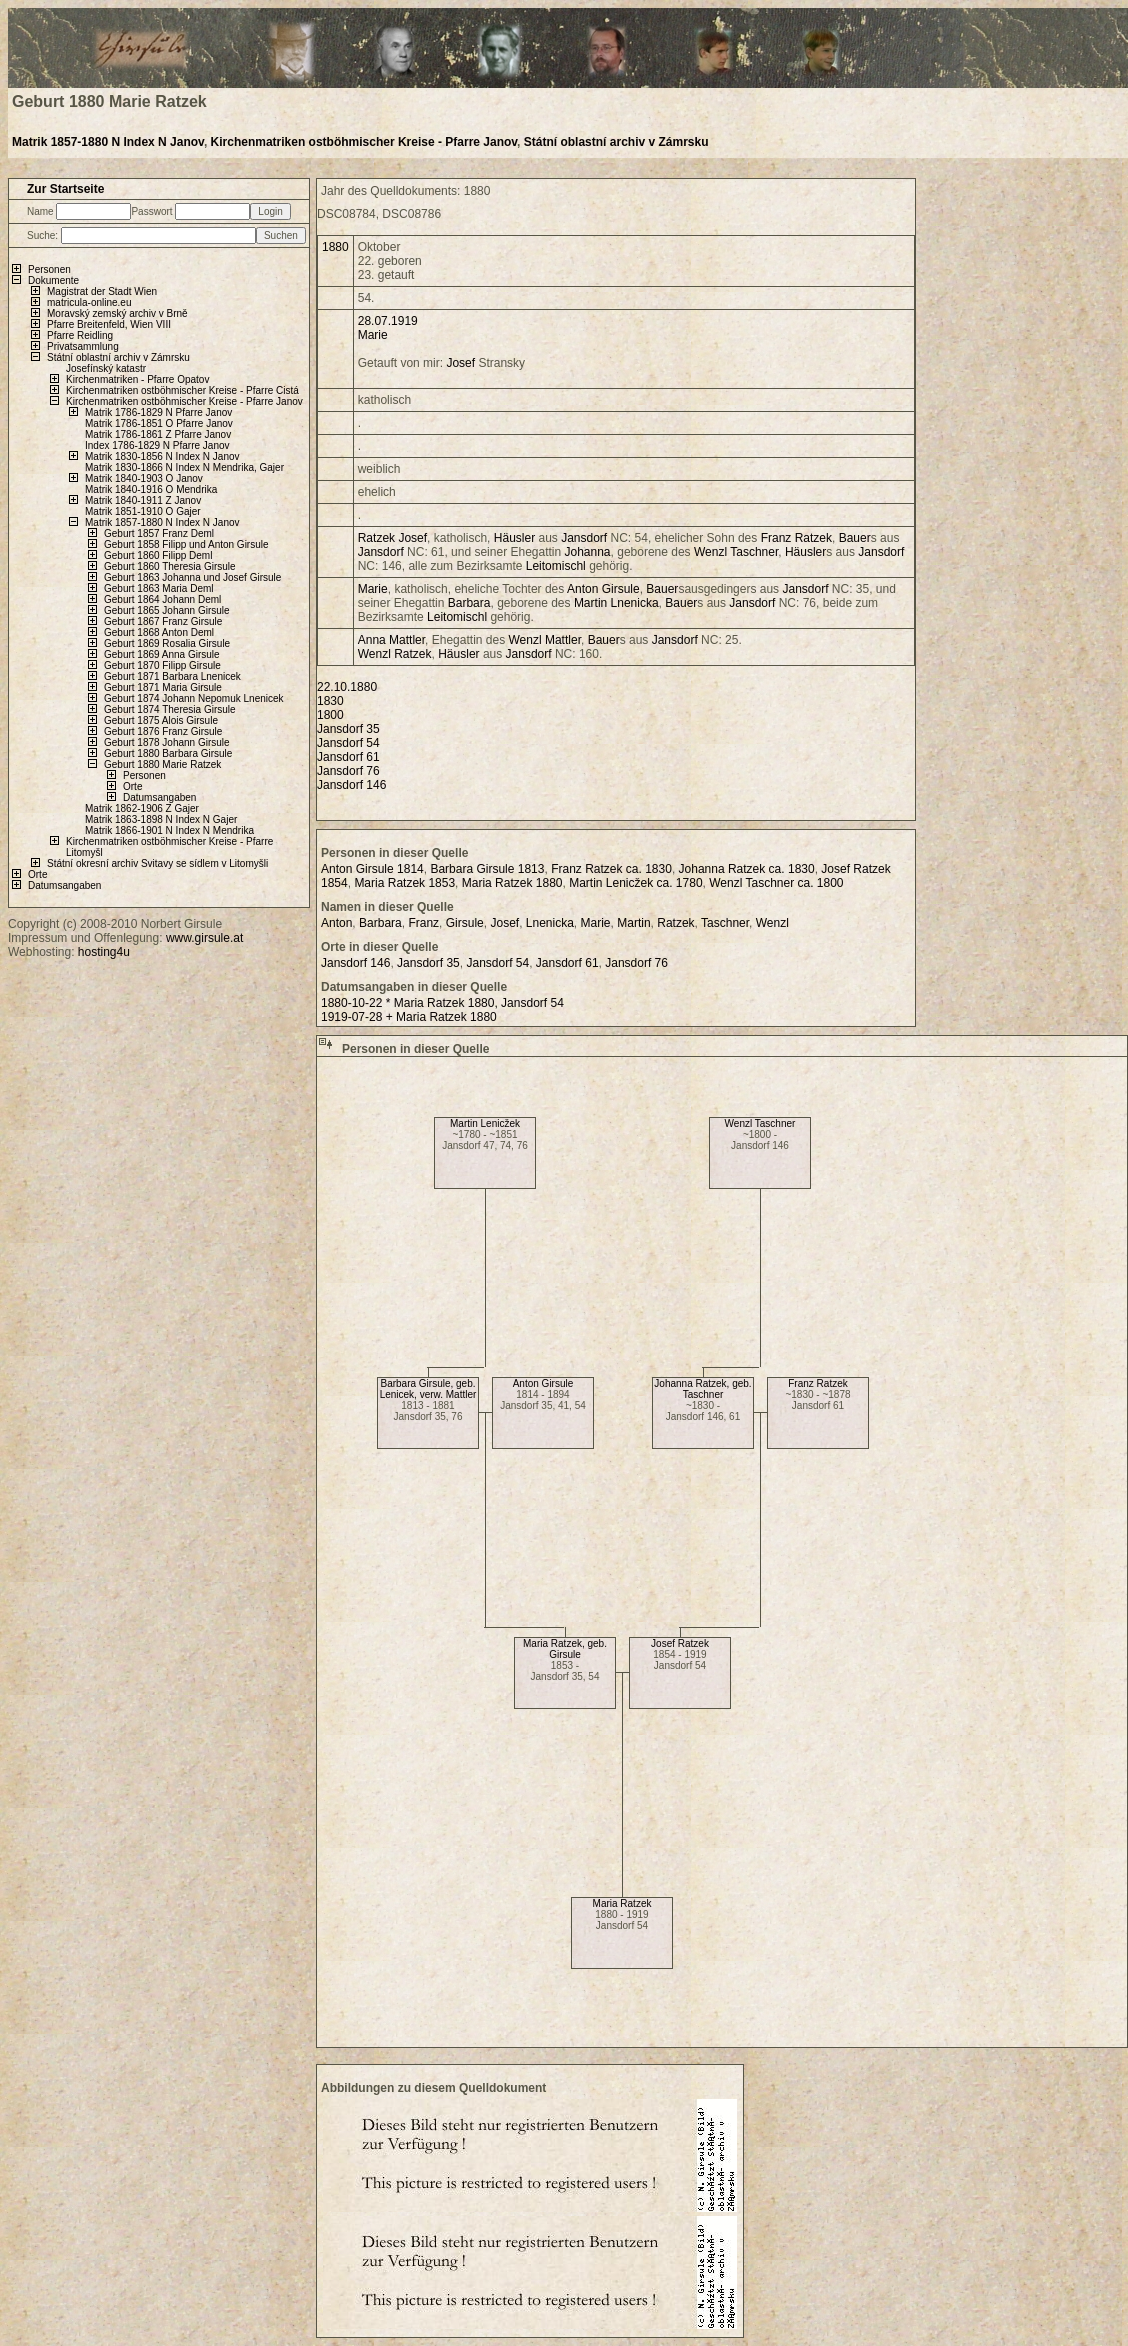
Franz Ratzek (817, 1383)
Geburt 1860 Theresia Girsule (170, 566)
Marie (373, 335)
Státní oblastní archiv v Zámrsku (616, 142)
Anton (582, 589)
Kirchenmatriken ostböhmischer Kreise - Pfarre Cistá (182, 390)
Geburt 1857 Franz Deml (159, 533)
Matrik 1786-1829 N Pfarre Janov (158, 412)
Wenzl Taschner (760, 1123)
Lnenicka (635, 603)
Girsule (621, 589)
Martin (590, 603)
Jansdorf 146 (351, 785)
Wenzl (710, 552)
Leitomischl (556, 566)
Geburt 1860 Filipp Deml (158, 555)
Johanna (588, 552)
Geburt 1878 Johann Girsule (167, 742)
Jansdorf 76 (348, 771)
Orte (132, 786)
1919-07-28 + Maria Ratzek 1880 (409, 1017)
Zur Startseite (65, 189)
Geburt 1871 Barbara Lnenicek (172, 676)
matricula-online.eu (89, 302)
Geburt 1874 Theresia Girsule (170, 709)
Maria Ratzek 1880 (512, 883)
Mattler (407, 640)
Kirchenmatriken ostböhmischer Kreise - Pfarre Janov (364, 142)
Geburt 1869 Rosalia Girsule (167, 643)
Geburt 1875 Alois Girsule (161, 720)
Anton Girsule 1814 (372, 869)
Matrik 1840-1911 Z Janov (143, 500)
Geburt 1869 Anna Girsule (162, 654)
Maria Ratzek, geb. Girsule (565, 1649)
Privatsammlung (83, 346)
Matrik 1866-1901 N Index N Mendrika (169, 830)
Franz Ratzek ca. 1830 (611, 869)
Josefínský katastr (106, 368)
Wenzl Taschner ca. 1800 (776, 883)
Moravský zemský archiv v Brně (117, 313)
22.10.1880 (347, 687)
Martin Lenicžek (485, 1123)
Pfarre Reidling (80, 335)
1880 (335, 247)
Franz (776, 538)
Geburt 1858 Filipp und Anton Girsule (186, 544)
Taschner (754, 552)
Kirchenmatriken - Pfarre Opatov (137, 379)
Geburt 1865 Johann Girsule (167, 610)
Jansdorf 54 (348, 743)
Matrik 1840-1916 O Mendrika (151, 489)
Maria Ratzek (622, 1903)
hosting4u (104, 952)
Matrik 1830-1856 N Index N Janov (162, 456)
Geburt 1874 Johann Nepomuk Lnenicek (194, 698)
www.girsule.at (204, 938)
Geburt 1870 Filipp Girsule (162, 665)
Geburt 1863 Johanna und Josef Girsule (192, 577)
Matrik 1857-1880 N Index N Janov (108, 142)
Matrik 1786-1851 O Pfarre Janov (159, 423)
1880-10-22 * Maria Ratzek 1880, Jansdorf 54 (442, 1003)
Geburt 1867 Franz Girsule (163, 621)
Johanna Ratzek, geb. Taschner (702, 1389)
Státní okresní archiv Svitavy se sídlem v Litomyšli (157, 863)
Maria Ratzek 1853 (404, 883)
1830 (330, 701)
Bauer (855, 538)
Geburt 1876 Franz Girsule (163, 731)
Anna (372, 640)
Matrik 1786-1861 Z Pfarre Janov (158, 434)
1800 (330, 715)
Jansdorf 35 (348, 729)
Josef (460, 363)
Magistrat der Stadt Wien (102, 291)
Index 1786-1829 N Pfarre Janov (157, 445)
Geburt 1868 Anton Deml (159, 632)
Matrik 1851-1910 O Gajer (143, 511)
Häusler (514, 538)
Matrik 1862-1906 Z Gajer (142, 808)
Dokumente (53, 280)
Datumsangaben (159, 797)
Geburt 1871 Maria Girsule (163, 687)
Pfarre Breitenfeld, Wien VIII (109, 324)
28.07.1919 (388, 321)
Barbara (469, 603)
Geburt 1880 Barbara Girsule (168, 753)
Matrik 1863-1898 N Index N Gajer (161, 819)
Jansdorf (584, 538)
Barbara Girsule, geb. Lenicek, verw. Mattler (428, 1389)
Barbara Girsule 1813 (487, 869)
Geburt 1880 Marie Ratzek (162, 764)
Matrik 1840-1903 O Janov (144, 478)
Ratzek (376, 538)
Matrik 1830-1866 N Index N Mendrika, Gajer (184, 467)
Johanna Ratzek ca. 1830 (747, 869)
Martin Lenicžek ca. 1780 (635, 883)
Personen (49, 269)
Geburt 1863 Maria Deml (159, 588)
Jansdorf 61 (348, 757)
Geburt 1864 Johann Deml (162, 599)
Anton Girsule (543, 1383)
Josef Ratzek (680, 1643)
